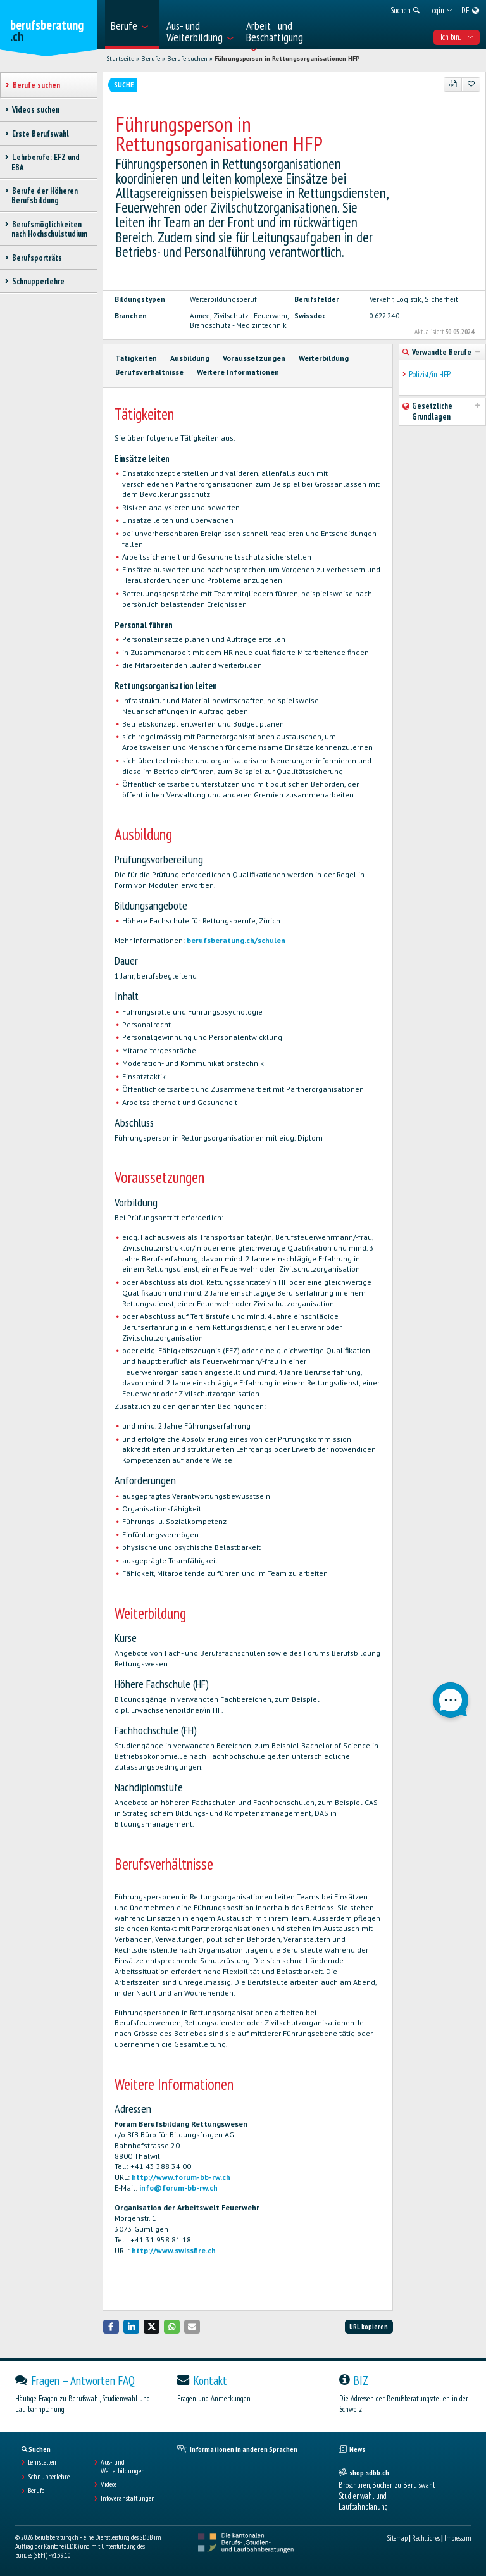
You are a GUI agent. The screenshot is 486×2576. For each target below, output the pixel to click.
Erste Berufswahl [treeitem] (40, 133)
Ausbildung (189, 358)
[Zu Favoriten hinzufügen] (471, 84)
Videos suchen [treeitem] (35, 109)
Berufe (150, 58)
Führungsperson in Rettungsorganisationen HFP (287, 58)
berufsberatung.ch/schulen (236, 940)
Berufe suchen (187, 58)
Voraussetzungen (254, 358)
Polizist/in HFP (430, 374)
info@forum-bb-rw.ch (178, 2187)
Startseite (120, 58)
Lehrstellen (42, 2462)
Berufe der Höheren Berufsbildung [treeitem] (44, 195)
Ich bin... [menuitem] (456, 37)
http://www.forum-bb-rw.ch (181, 2177)
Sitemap (397, 2538)
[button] (111, 2326)
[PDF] (453, 84)
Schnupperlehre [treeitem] (38, 281)
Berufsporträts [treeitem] (36, 258)
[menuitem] (132, 24)
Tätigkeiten (136, 358)
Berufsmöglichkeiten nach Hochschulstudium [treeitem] (49, 229)
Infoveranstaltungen (128, 2498)
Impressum (457, 2538)
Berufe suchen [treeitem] (36, 85)
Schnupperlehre (49, 2476)
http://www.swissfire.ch (174, 2250)
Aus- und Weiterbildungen (123, 2466)
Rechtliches (426, 2538)
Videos (108, 2484)
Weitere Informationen (238, 372)
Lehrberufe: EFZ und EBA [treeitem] (45, 162)
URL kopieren (368, 2326)
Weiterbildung (324, 358)
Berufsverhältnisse (149, 372)
